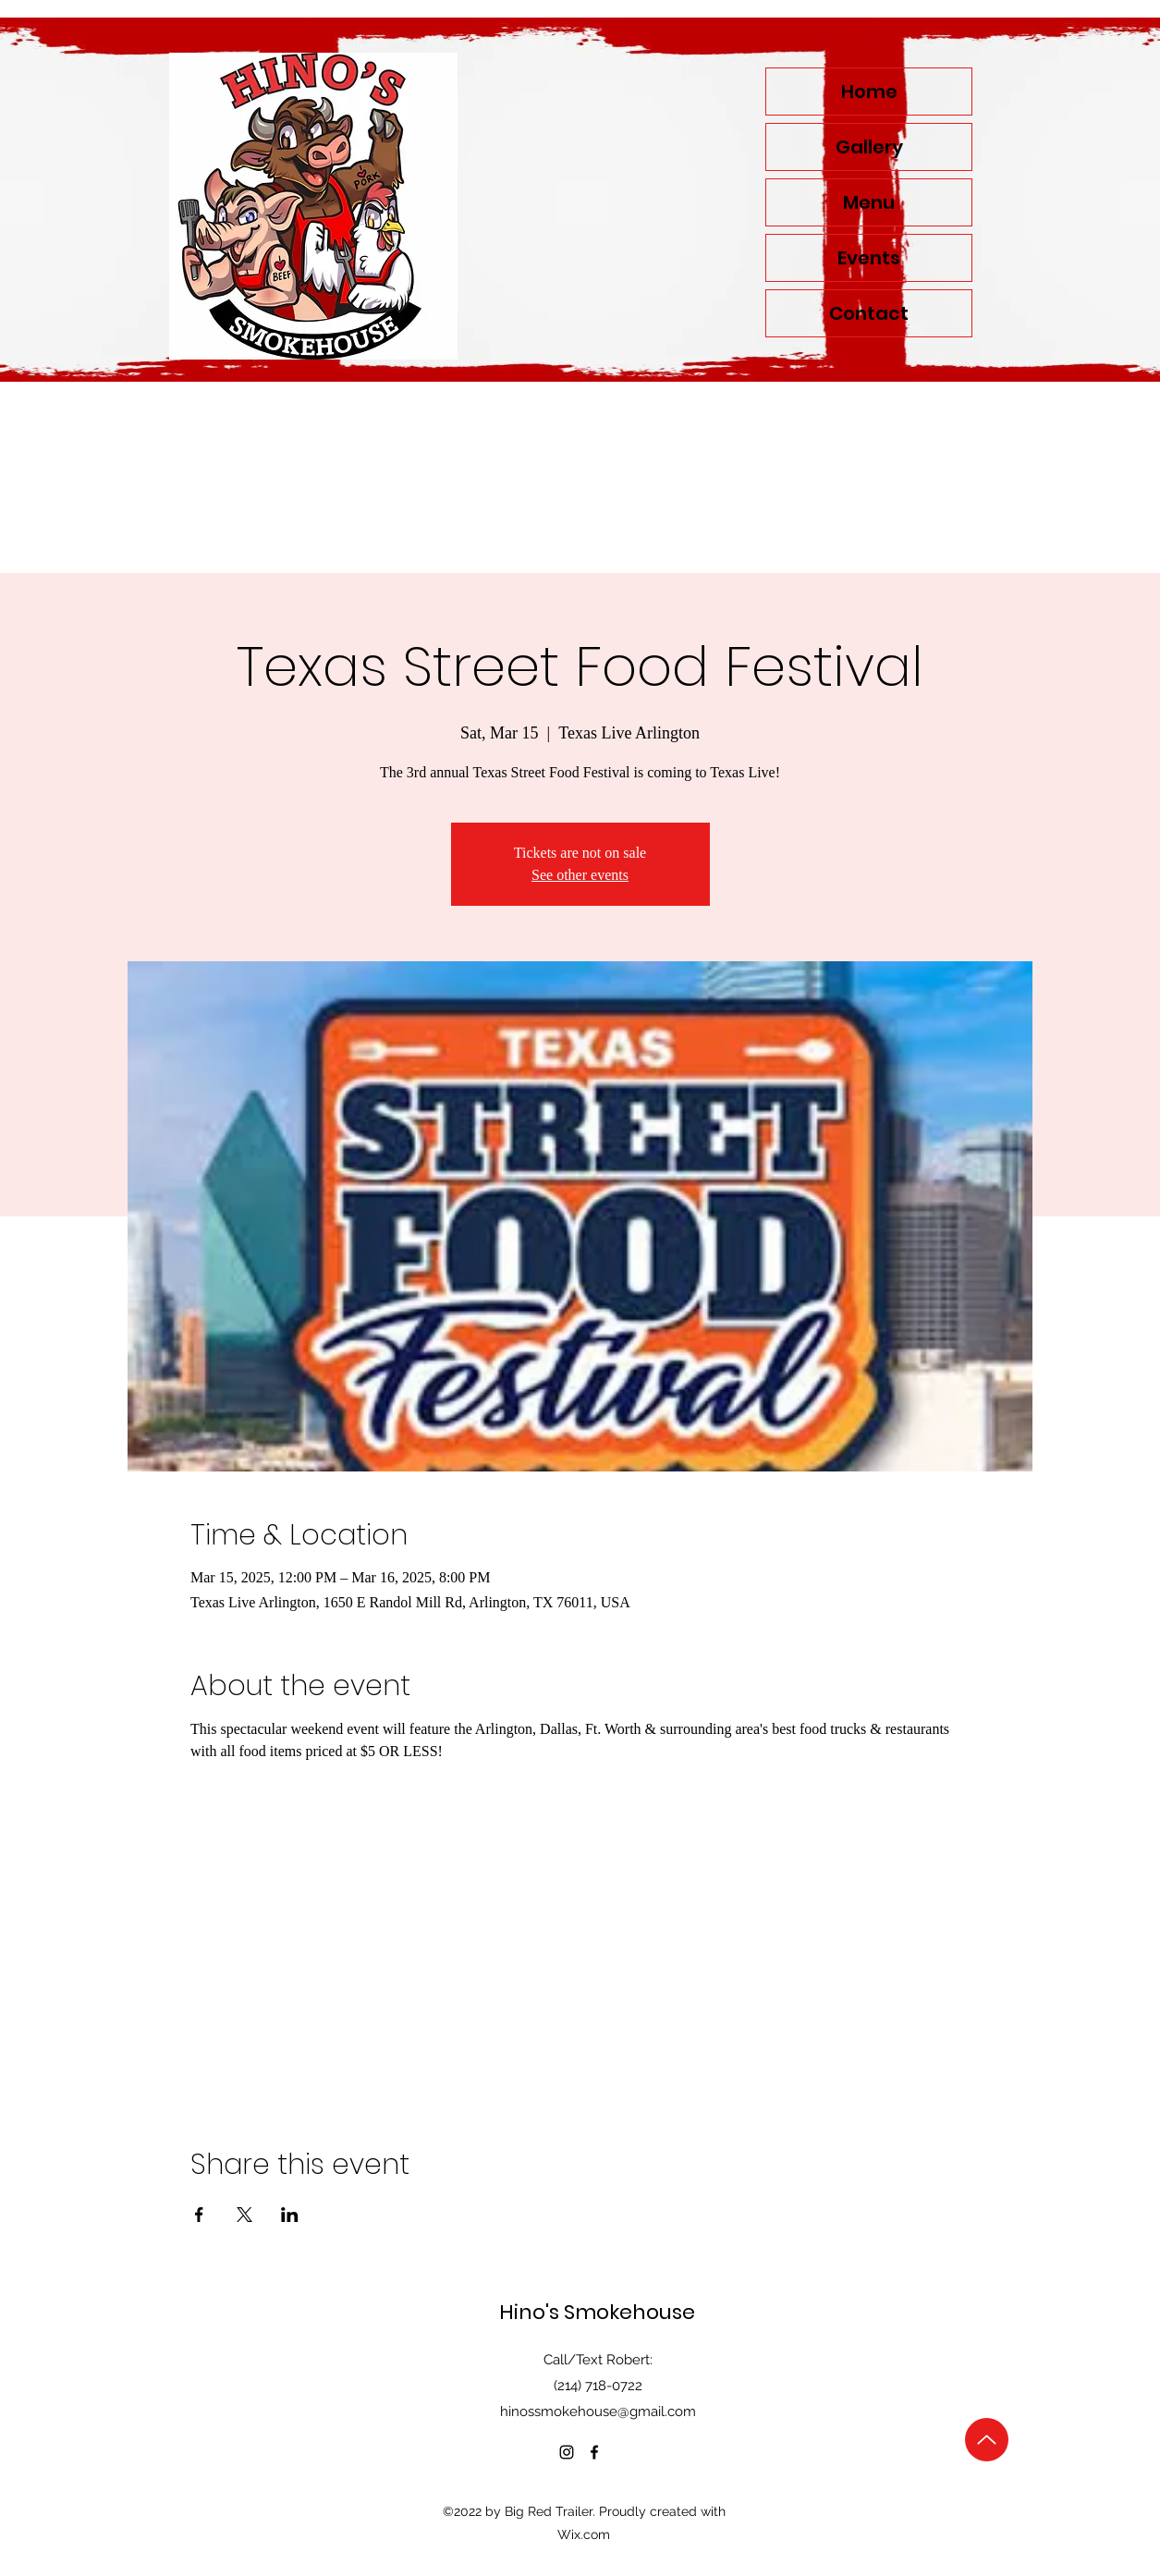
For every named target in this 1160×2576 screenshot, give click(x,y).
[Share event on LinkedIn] (290, 2214)
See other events (580, 875)
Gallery (869, 147)
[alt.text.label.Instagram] (566, 2452)
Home (869, 91)
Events (868, 258)
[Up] (986, 2439)
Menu (869, 202)
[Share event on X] (244, 2214)
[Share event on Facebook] (199, 2214)
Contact (869, 313)
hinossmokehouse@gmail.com (598, 2411)
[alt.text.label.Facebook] (594, 2452)
